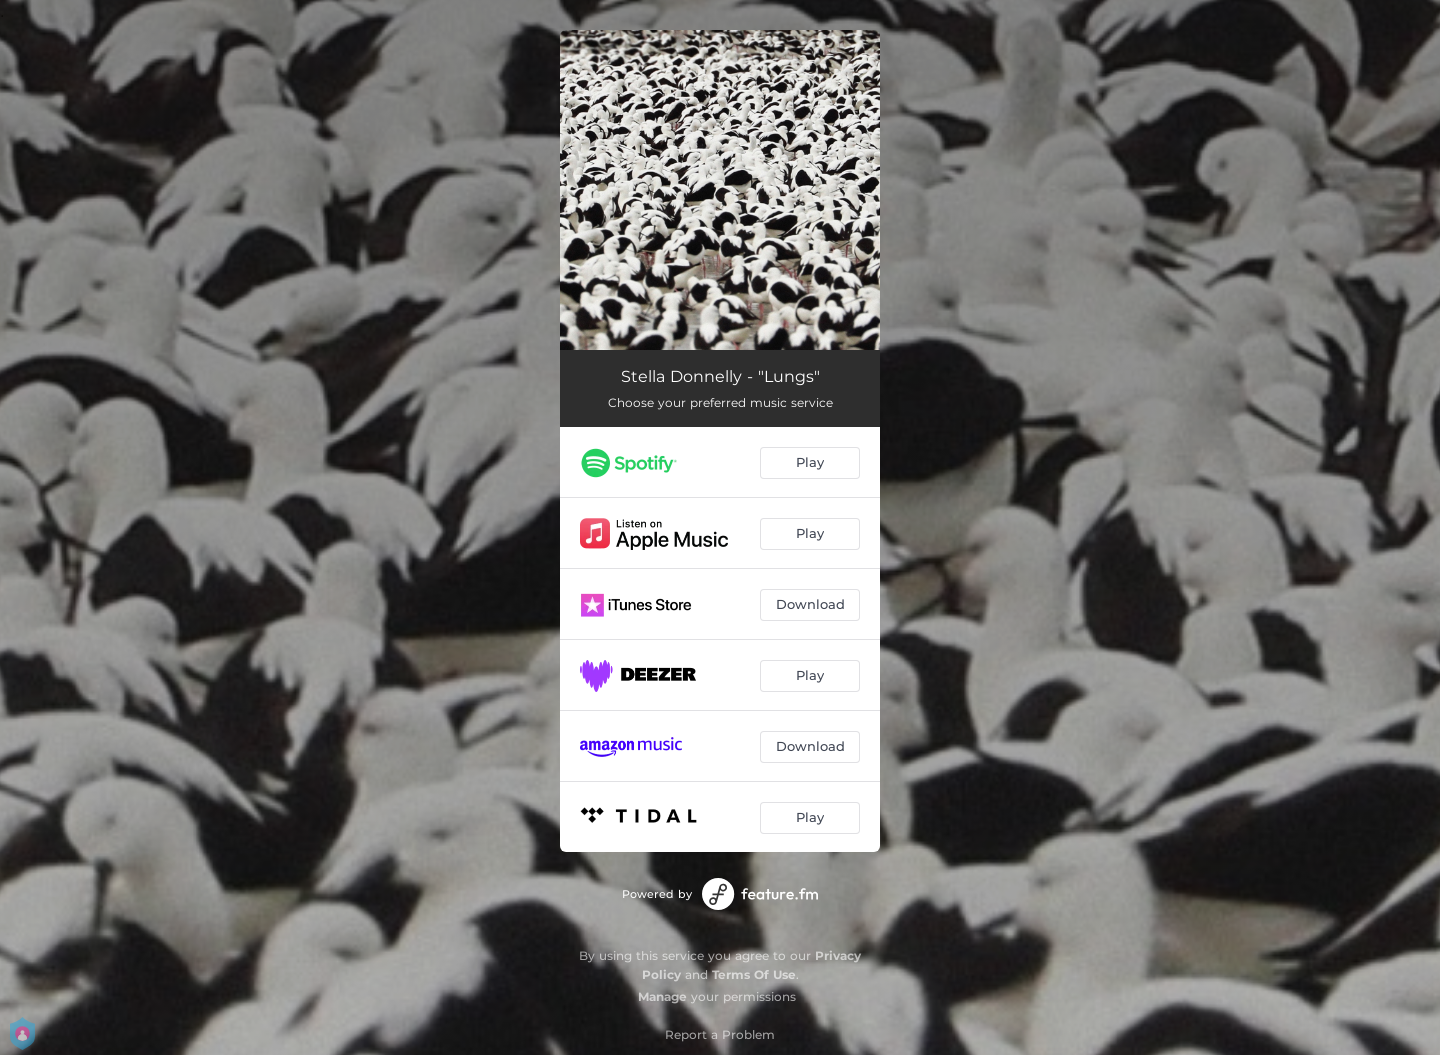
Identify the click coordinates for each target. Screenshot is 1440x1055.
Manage (662, 996)
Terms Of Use (754, 974)
